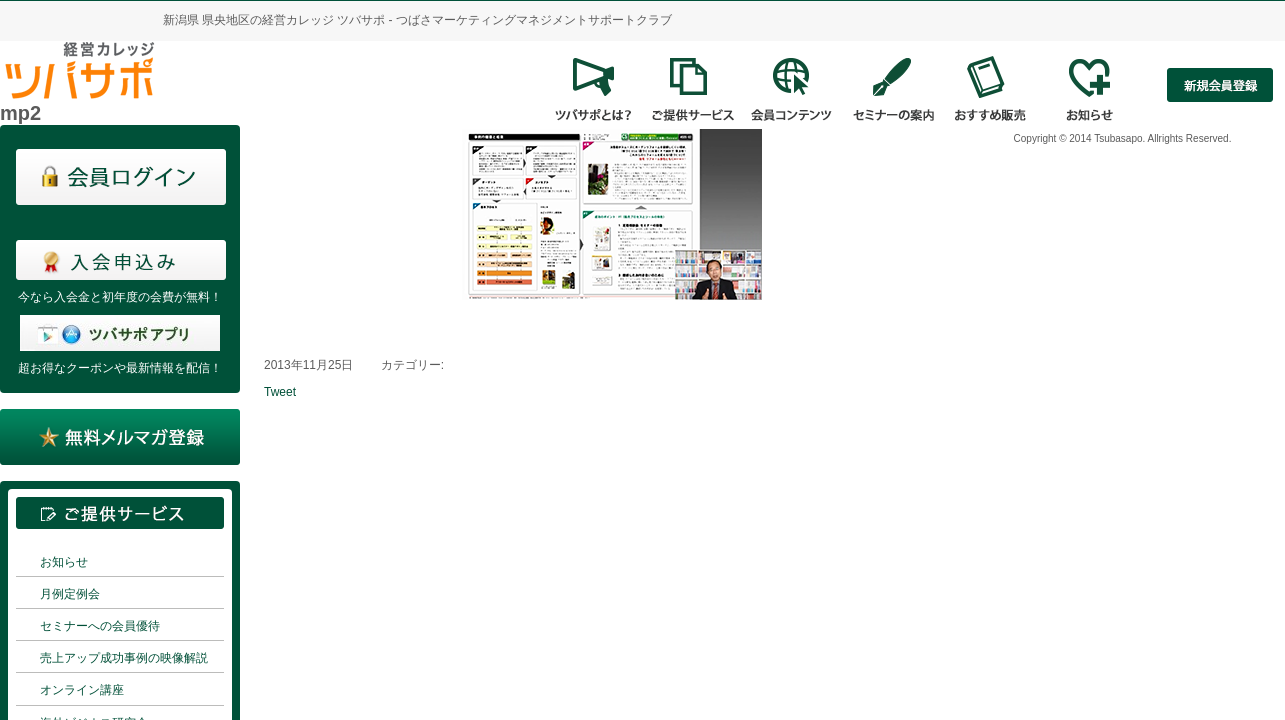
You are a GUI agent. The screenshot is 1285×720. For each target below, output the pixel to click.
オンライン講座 (82, 690)
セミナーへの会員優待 (100, 626)
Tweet (280, 392)
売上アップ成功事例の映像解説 (124, 658)
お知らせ (64, 562)
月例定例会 (70, 594)
